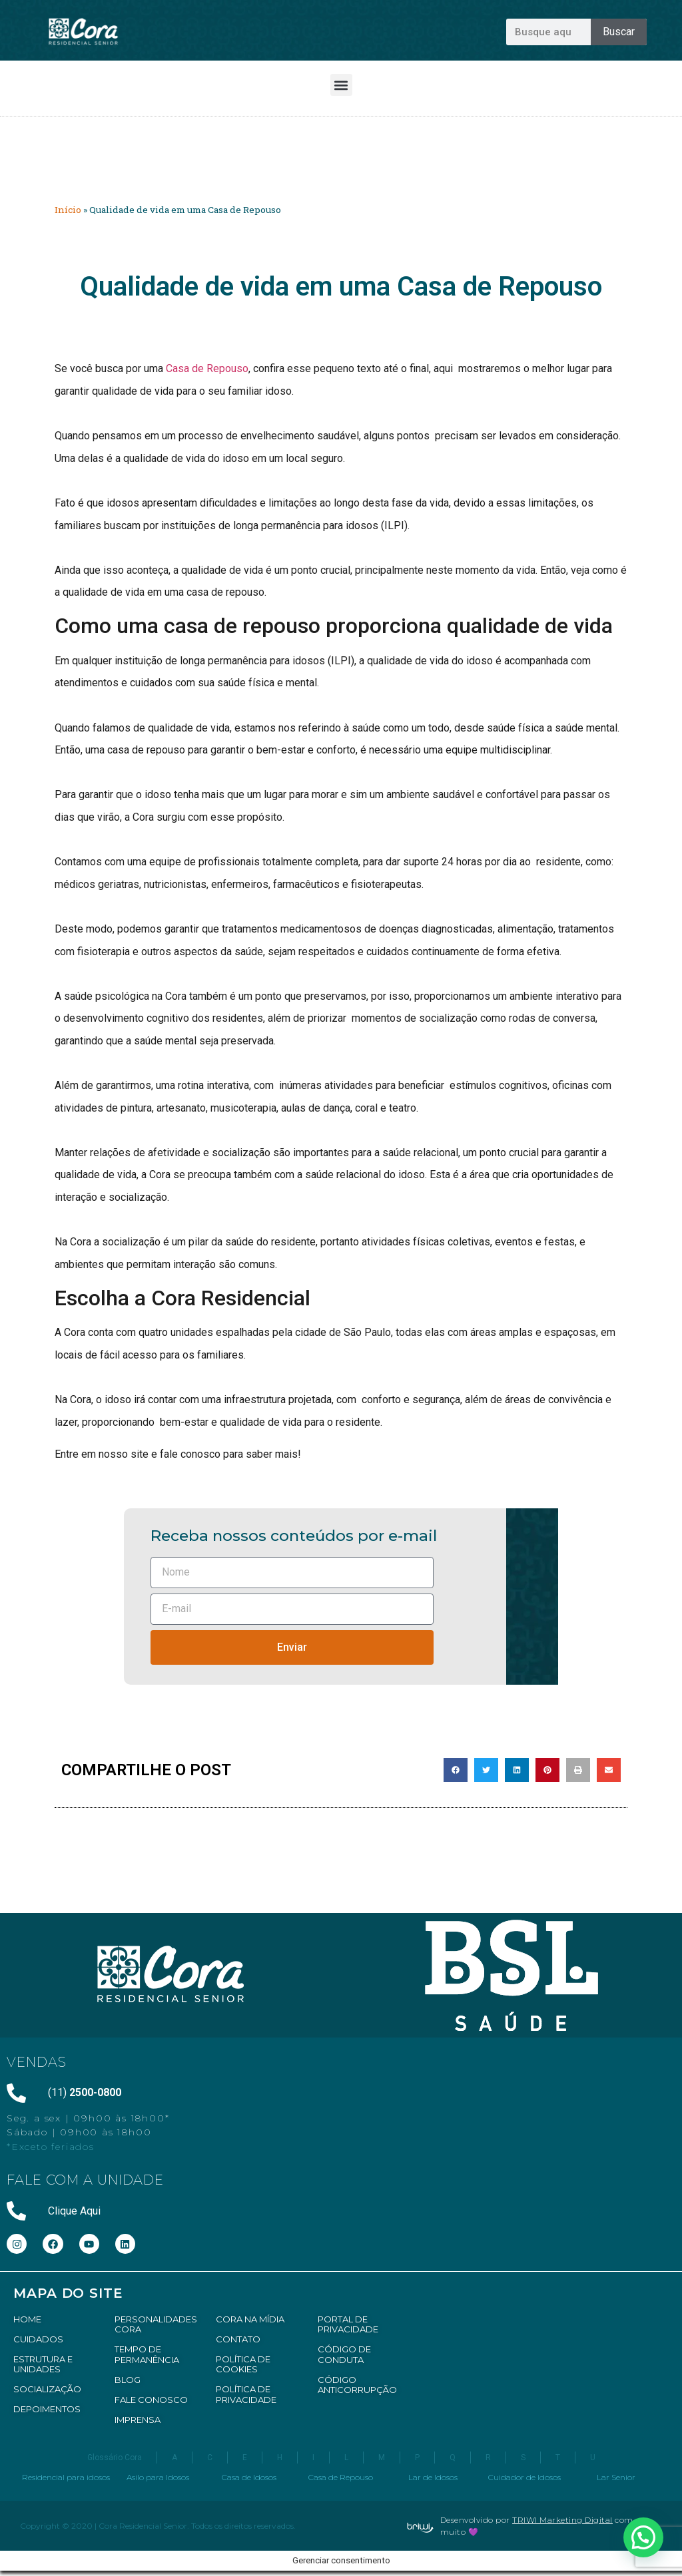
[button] (341, 85)
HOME (27, 2319)
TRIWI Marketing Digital (562, 2520)
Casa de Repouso (207, 368)
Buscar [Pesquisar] (619, 31)
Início (68, 210)
